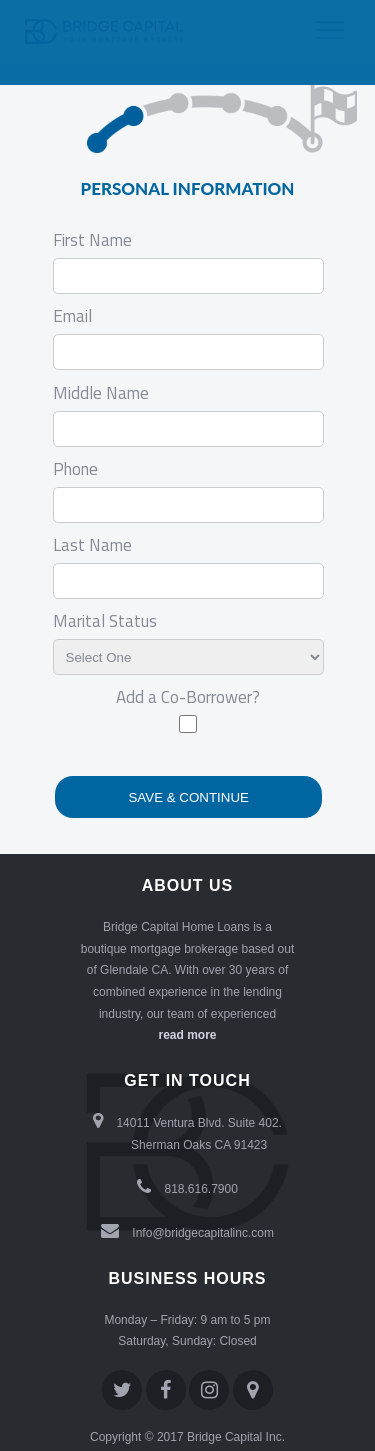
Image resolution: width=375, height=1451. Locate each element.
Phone (75, 469)
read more (187, 1035)
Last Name (92, 545)
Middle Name (101, 393)
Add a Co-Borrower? (188, 697)
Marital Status (105, 621)
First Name (92, 240)
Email (72, 316)
